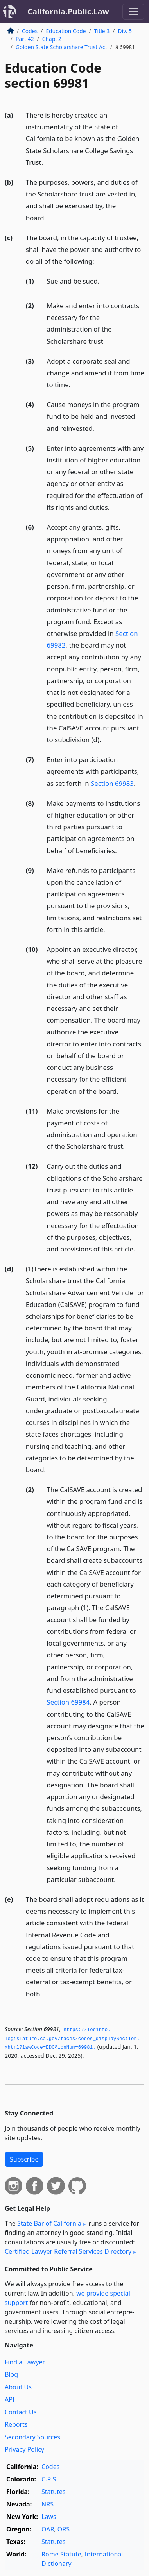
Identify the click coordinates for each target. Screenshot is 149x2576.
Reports (16, 2424)
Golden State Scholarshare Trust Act (61, 47)
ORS (63, 2529)
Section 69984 (68, 1702)
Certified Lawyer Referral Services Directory (68, 2251)
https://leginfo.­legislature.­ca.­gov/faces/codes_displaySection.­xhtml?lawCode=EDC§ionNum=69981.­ (74, 2038)
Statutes (53, 2491)
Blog (11, 2374)
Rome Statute (61, 2554)
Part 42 (25, 39)
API (9, 2399)
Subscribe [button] (24, 2159)
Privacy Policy (24, 2449)
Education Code (66, 31)
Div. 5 (125, 31)
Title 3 (102, 31)
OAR (47, 2529)
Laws (48, 2516)
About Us (18, 2387)
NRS (47, 2504)
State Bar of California (49, 2223)
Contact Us (20, 2412)
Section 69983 (112, 783)
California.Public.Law (68, 11)
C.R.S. (49, 2479)
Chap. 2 (51, 39)
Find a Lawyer (25, 2362)
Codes (30, 31)
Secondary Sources (32, 2437)
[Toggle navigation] (133, 12)
